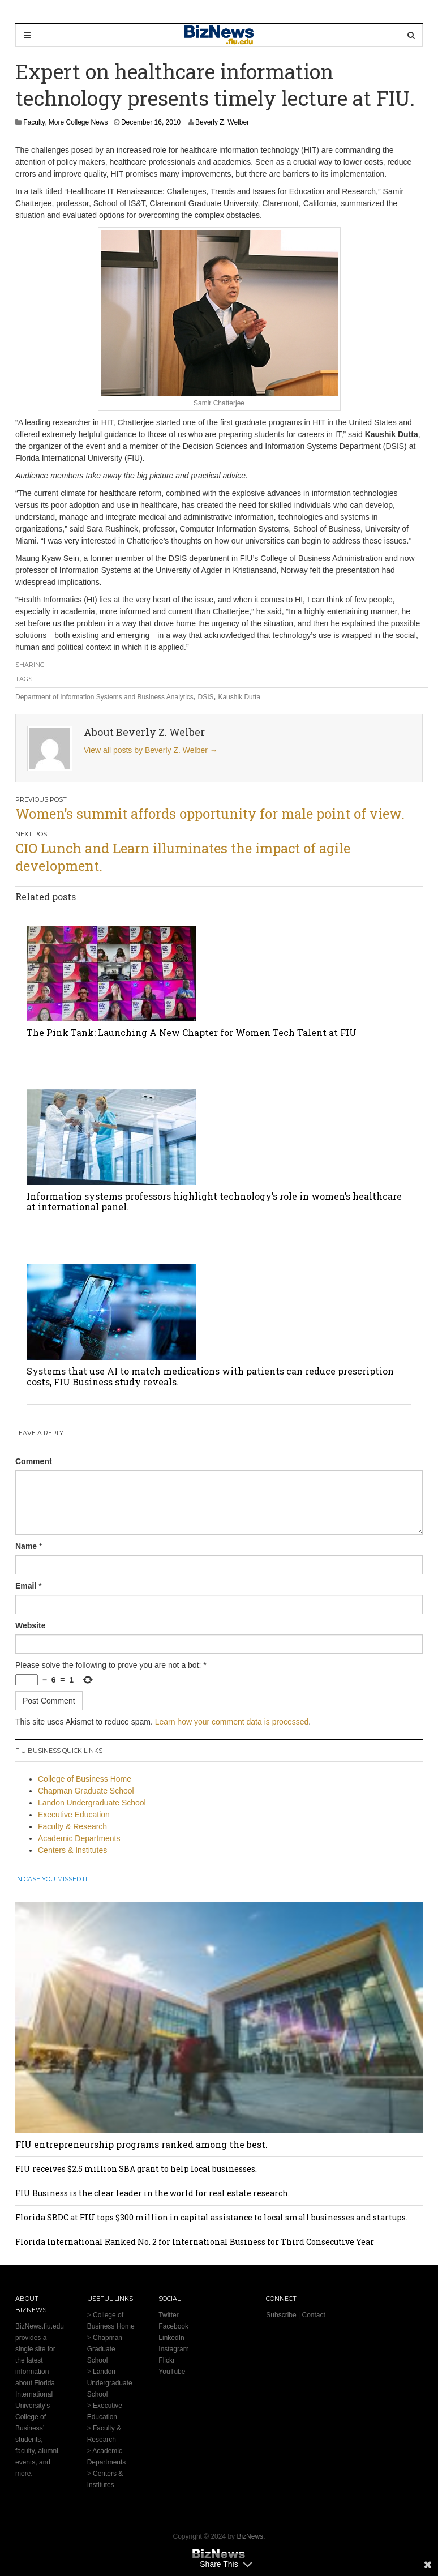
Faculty (34, 122)
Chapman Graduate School (86, 1790)
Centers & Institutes (72, 1850)
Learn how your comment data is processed (232, 1721)
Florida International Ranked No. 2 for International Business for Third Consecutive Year (194, 2241)
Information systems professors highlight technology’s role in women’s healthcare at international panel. (214, 1201)
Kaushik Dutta (239, 697)
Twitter (168, 2315)
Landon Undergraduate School (92, 1802)
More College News (78, 122)
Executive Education (74, 1814)
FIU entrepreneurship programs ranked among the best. (141, 2144)
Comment (33, 1461)
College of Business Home (84, 1778)
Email (25, 1585)
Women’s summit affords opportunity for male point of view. (210, 814)
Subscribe (281, 2315)
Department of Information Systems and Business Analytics (104, 697)
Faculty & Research (72, 1826)
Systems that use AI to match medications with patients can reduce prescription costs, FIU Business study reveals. (210, 1376)
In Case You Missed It (51, 1879)
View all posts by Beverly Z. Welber (151, 750)
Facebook (173, 2326)
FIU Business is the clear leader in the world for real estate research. (152, 2193)
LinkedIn (171, 2338)
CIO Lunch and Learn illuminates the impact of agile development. (182, 857)
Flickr (166, 2360)
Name (26, 1546)
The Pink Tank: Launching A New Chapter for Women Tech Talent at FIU (192, 1032)
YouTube (171, 2372)
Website (30, 1625)
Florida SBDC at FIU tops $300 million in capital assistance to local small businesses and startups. (211, 2217)
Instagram (173, 2349)
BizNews (250, 2536)
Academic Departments (79, 1838)
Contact (313, 2315)
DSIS (206, 697)
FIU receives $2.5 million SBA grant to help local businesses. (136, 2168)
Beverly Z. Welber (222, 122)
